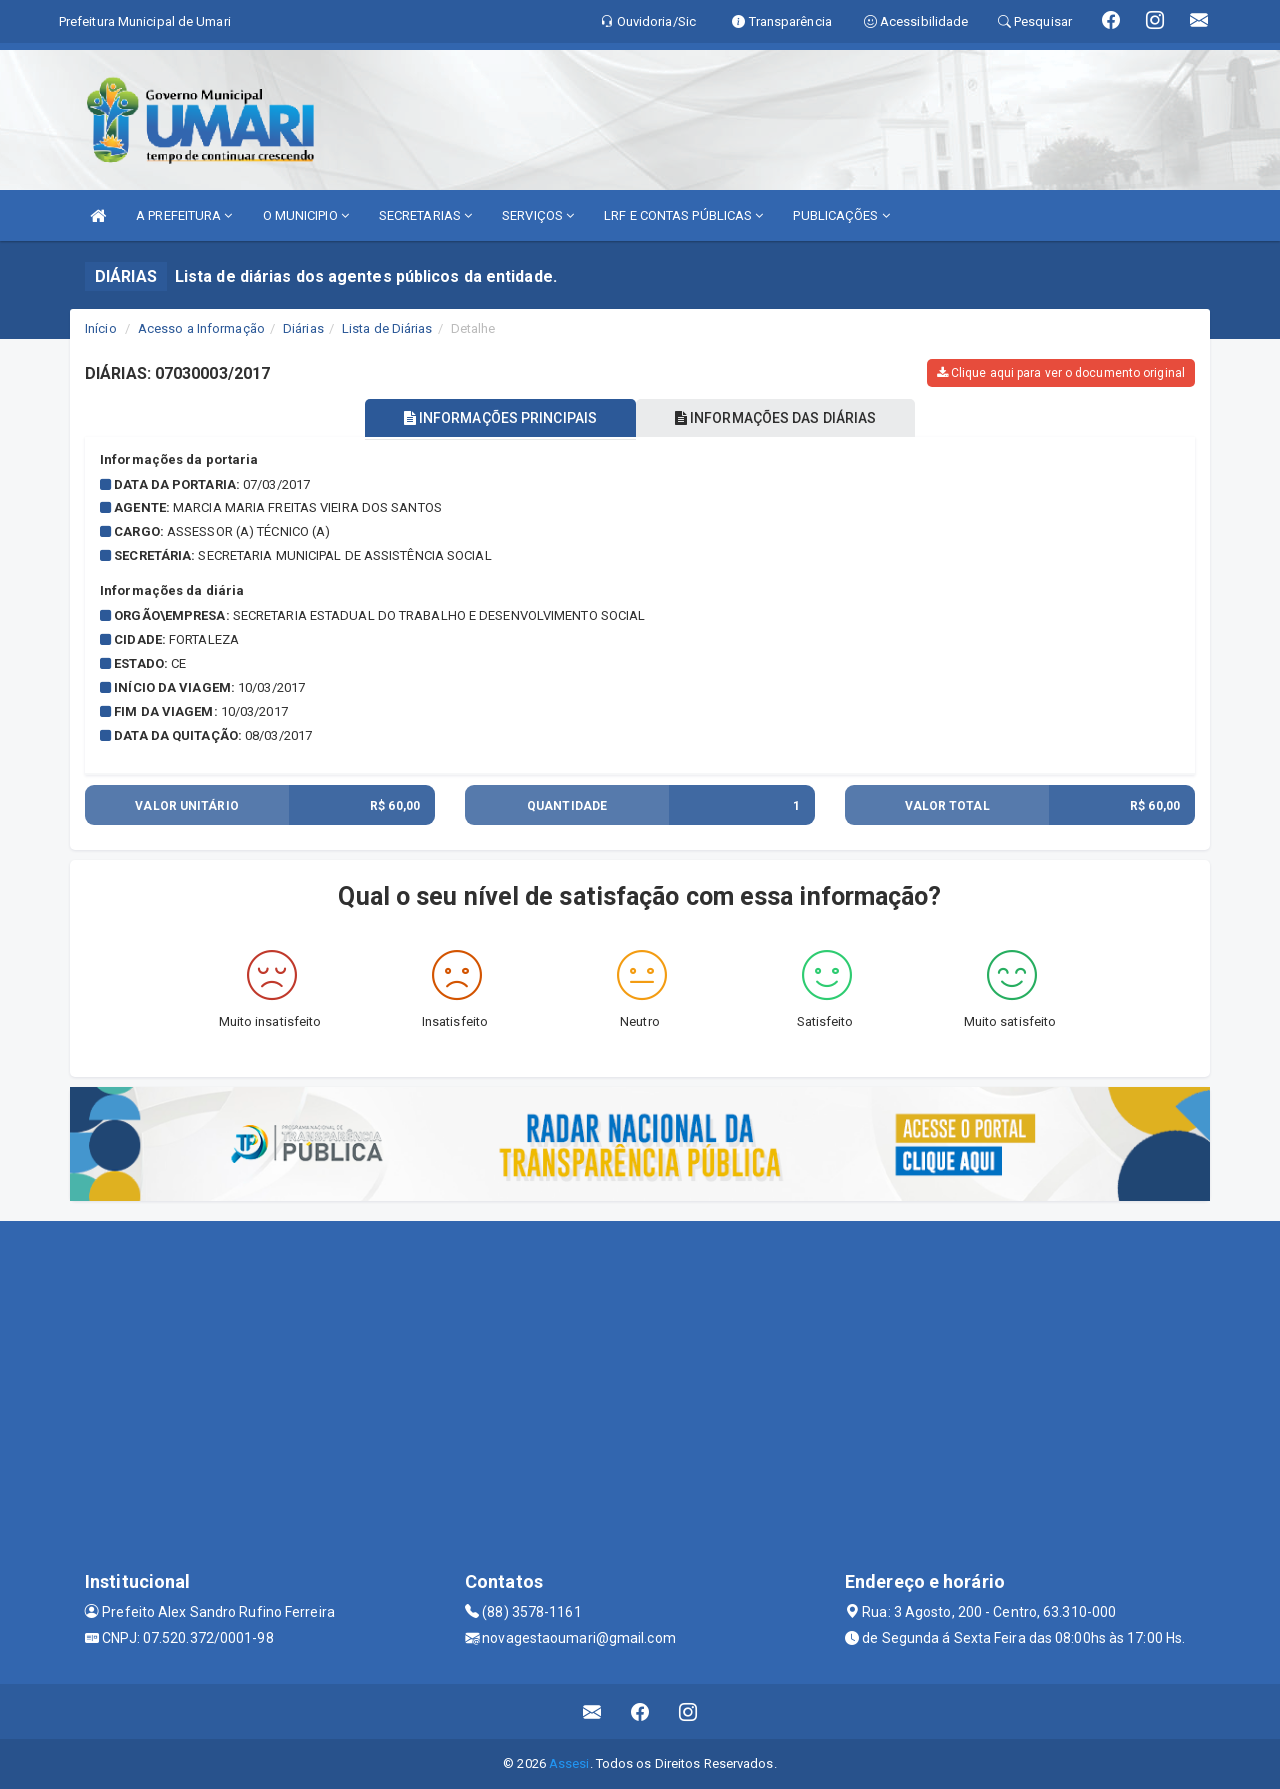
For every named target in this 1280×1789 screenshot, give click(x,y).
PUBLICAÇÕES (841, 215)
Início (101, 328)
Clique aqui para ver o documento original (1061, 373)
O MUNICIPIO (306, 215)
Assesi (569, 1763)
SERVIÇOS (538, 215)
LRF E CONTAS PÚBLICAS (683, 215)
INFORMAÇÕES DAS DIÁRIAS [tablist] (779, 418)
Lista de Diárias (387, 328)
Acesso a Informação (201, 328)
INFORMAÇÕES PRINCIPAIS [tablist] (497, 418)
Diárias (303, 328)
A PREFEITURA (184, 215)
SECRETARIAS (425, 215)
